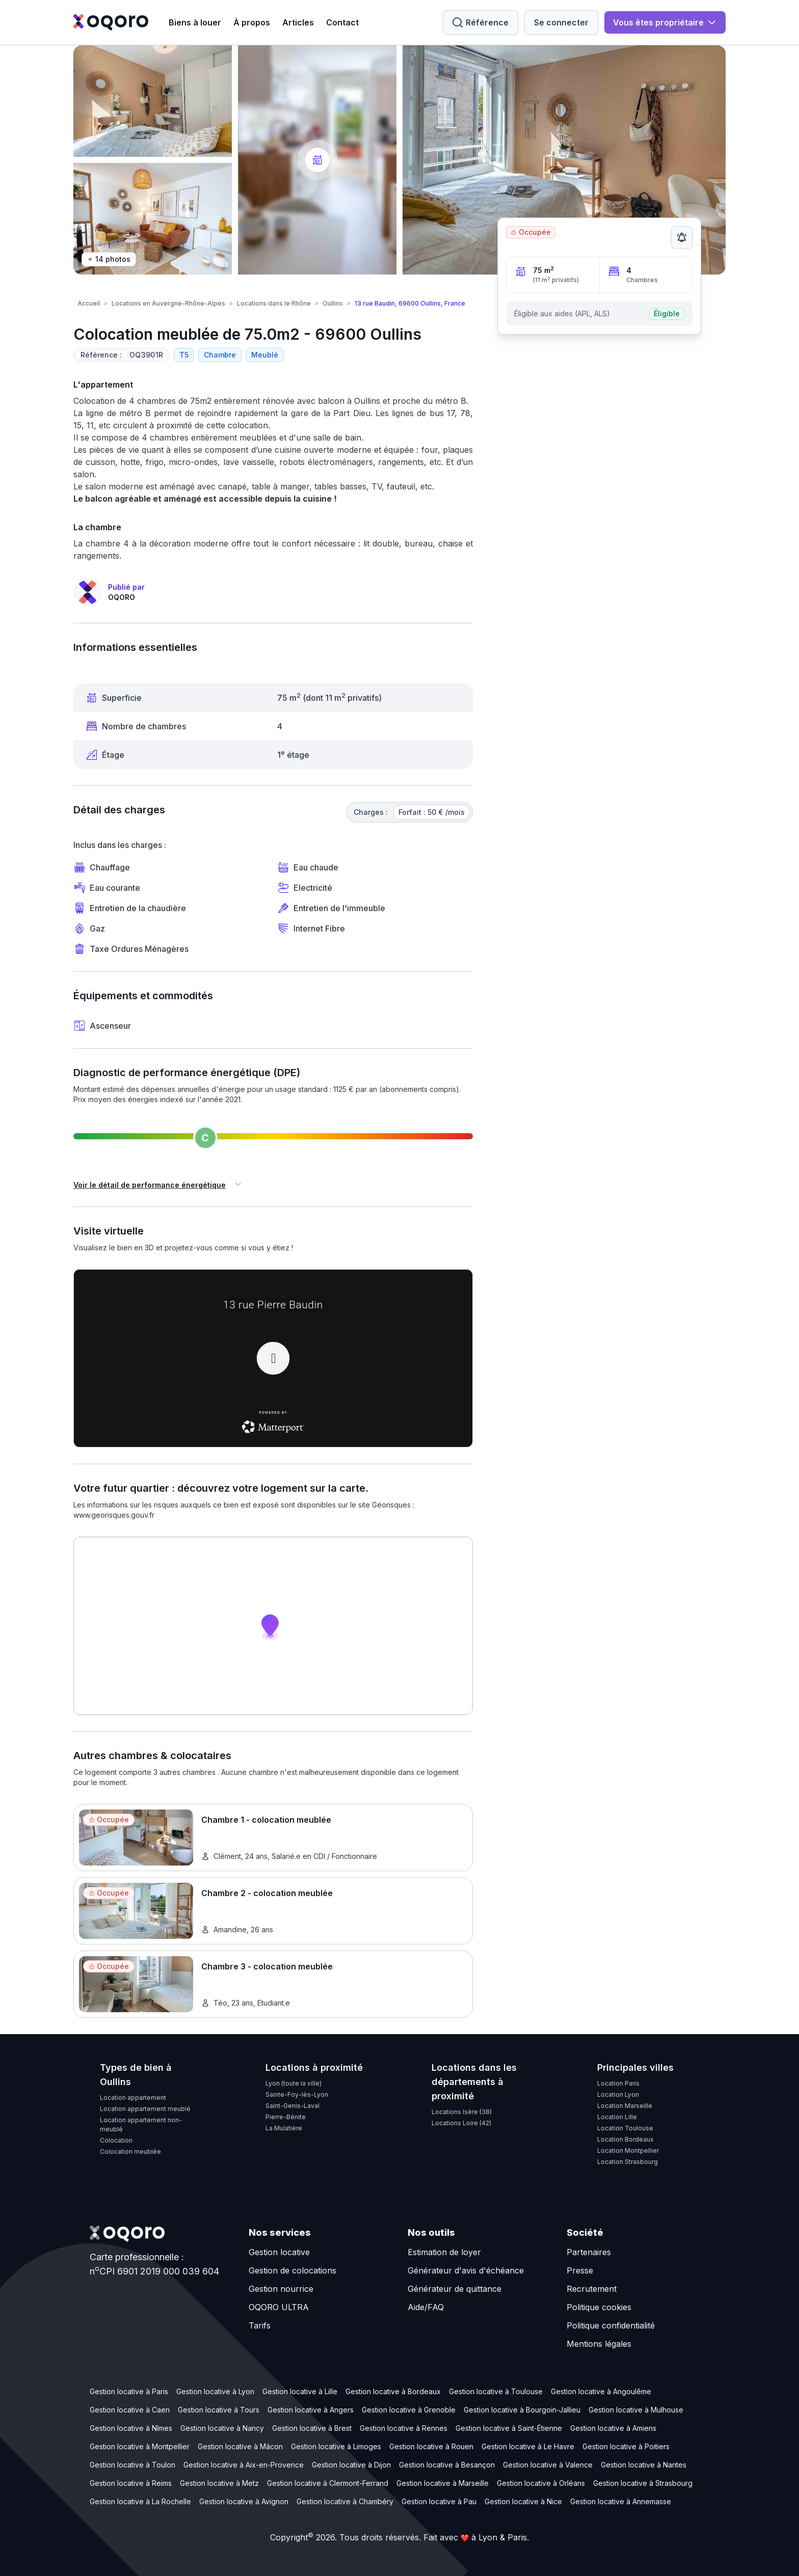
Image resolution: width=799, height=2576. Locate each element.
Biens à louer (195, 22)
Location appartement (133, 2097)
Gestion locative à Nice (523, 2501)
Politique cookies (599, 2307)
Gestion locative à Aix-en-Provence (243, 2464)
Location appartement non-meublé (141, 2124)
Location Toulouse (625, 2128)
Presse (580, 2270)
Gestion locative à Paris (129, 2391)
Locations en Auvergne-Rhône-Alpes (168, 303)
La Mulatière (283, 2128)
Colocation (116, 2140)
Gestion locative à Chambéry (345, 2501)
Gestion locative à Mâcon (240, 2446)
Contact (342, 22)
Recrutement (592, 2289)
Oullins (333, 303)
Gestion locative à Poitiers (626, 2446)
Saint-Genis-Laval (292, 2105)
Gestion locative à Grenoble (409, 2409)
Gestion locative (279, 2252)
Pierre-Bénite (285, 2117)
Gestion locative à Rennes (403, 2428)
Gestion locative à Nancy (222, 2428)
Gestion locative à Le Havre (528, 2446)
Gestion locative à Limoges (336, 2446)
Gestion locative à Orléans (541, 2483)
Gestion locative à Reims (131, 2483)
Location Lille (617, 2117)
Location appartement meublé (145, 2109)
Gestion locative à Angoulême (601, 2391)
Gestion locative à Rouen (431, 2446)
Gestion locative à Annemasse (620, 2501)
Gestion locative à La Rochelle (140, 2501)
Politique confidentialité (611, 2325)
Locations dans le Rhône (274, 303)
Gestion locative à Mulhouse (636, 2409)
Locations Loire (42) (461, 2123)
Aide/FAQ (426, 2307)
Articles (298, 22)
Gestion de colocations (292, 2270)
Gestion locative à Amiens (613, 2428)
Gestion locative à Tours (218, 2409)
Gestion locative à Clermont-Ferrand (327, 2483)
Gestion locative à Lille (299, 2391)
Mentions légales (599, 2344)
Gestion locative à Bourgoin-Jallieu (522, 2409)
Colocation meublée (130, 2151)
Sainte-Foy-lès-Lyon (296, 2094)
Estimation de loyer (444, 2252)
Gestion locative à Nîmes (131, 2428)
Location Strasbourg (627, 2162)
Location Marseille (624, 2105)
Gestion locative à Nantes (643, 2464)
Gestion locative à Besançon (447, 2464)
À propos (251, 22)
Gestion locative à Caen (130, 2409)
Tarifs (260, 2325)
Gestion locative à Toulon (132, 2464)
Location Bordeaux (625, 2139)
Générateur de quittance (454, 2289)
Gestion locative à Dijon (351, 2464)
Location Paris (618, 2083)
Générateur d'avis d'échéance (466, 2270)
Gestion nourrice (281, 2289)
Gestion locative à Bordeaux (393, 2391)
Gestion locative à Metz (219, 2483)
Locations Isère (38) (462, 2112)
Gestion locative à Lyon (215, 2391)
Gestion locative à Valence (548, 2464)
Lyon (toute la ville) (293, 2083)
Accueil (88, 303)
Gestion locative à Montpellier (140, 2446)
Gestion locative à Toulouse (496, 2391)
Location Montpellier (628, 2150)
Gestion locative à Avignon (243, 2501)
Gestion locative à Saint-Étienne (509, 2428)
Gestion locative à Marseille (442, 2483)
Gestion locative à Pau (439, 2501)
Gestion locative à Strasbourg (643, 2483)
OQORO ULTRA (279, 2307)
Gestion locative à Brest (312, 2428)
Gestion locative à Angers (311, 2409)
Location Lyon (618, 2094)
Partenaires (589, 2252)
